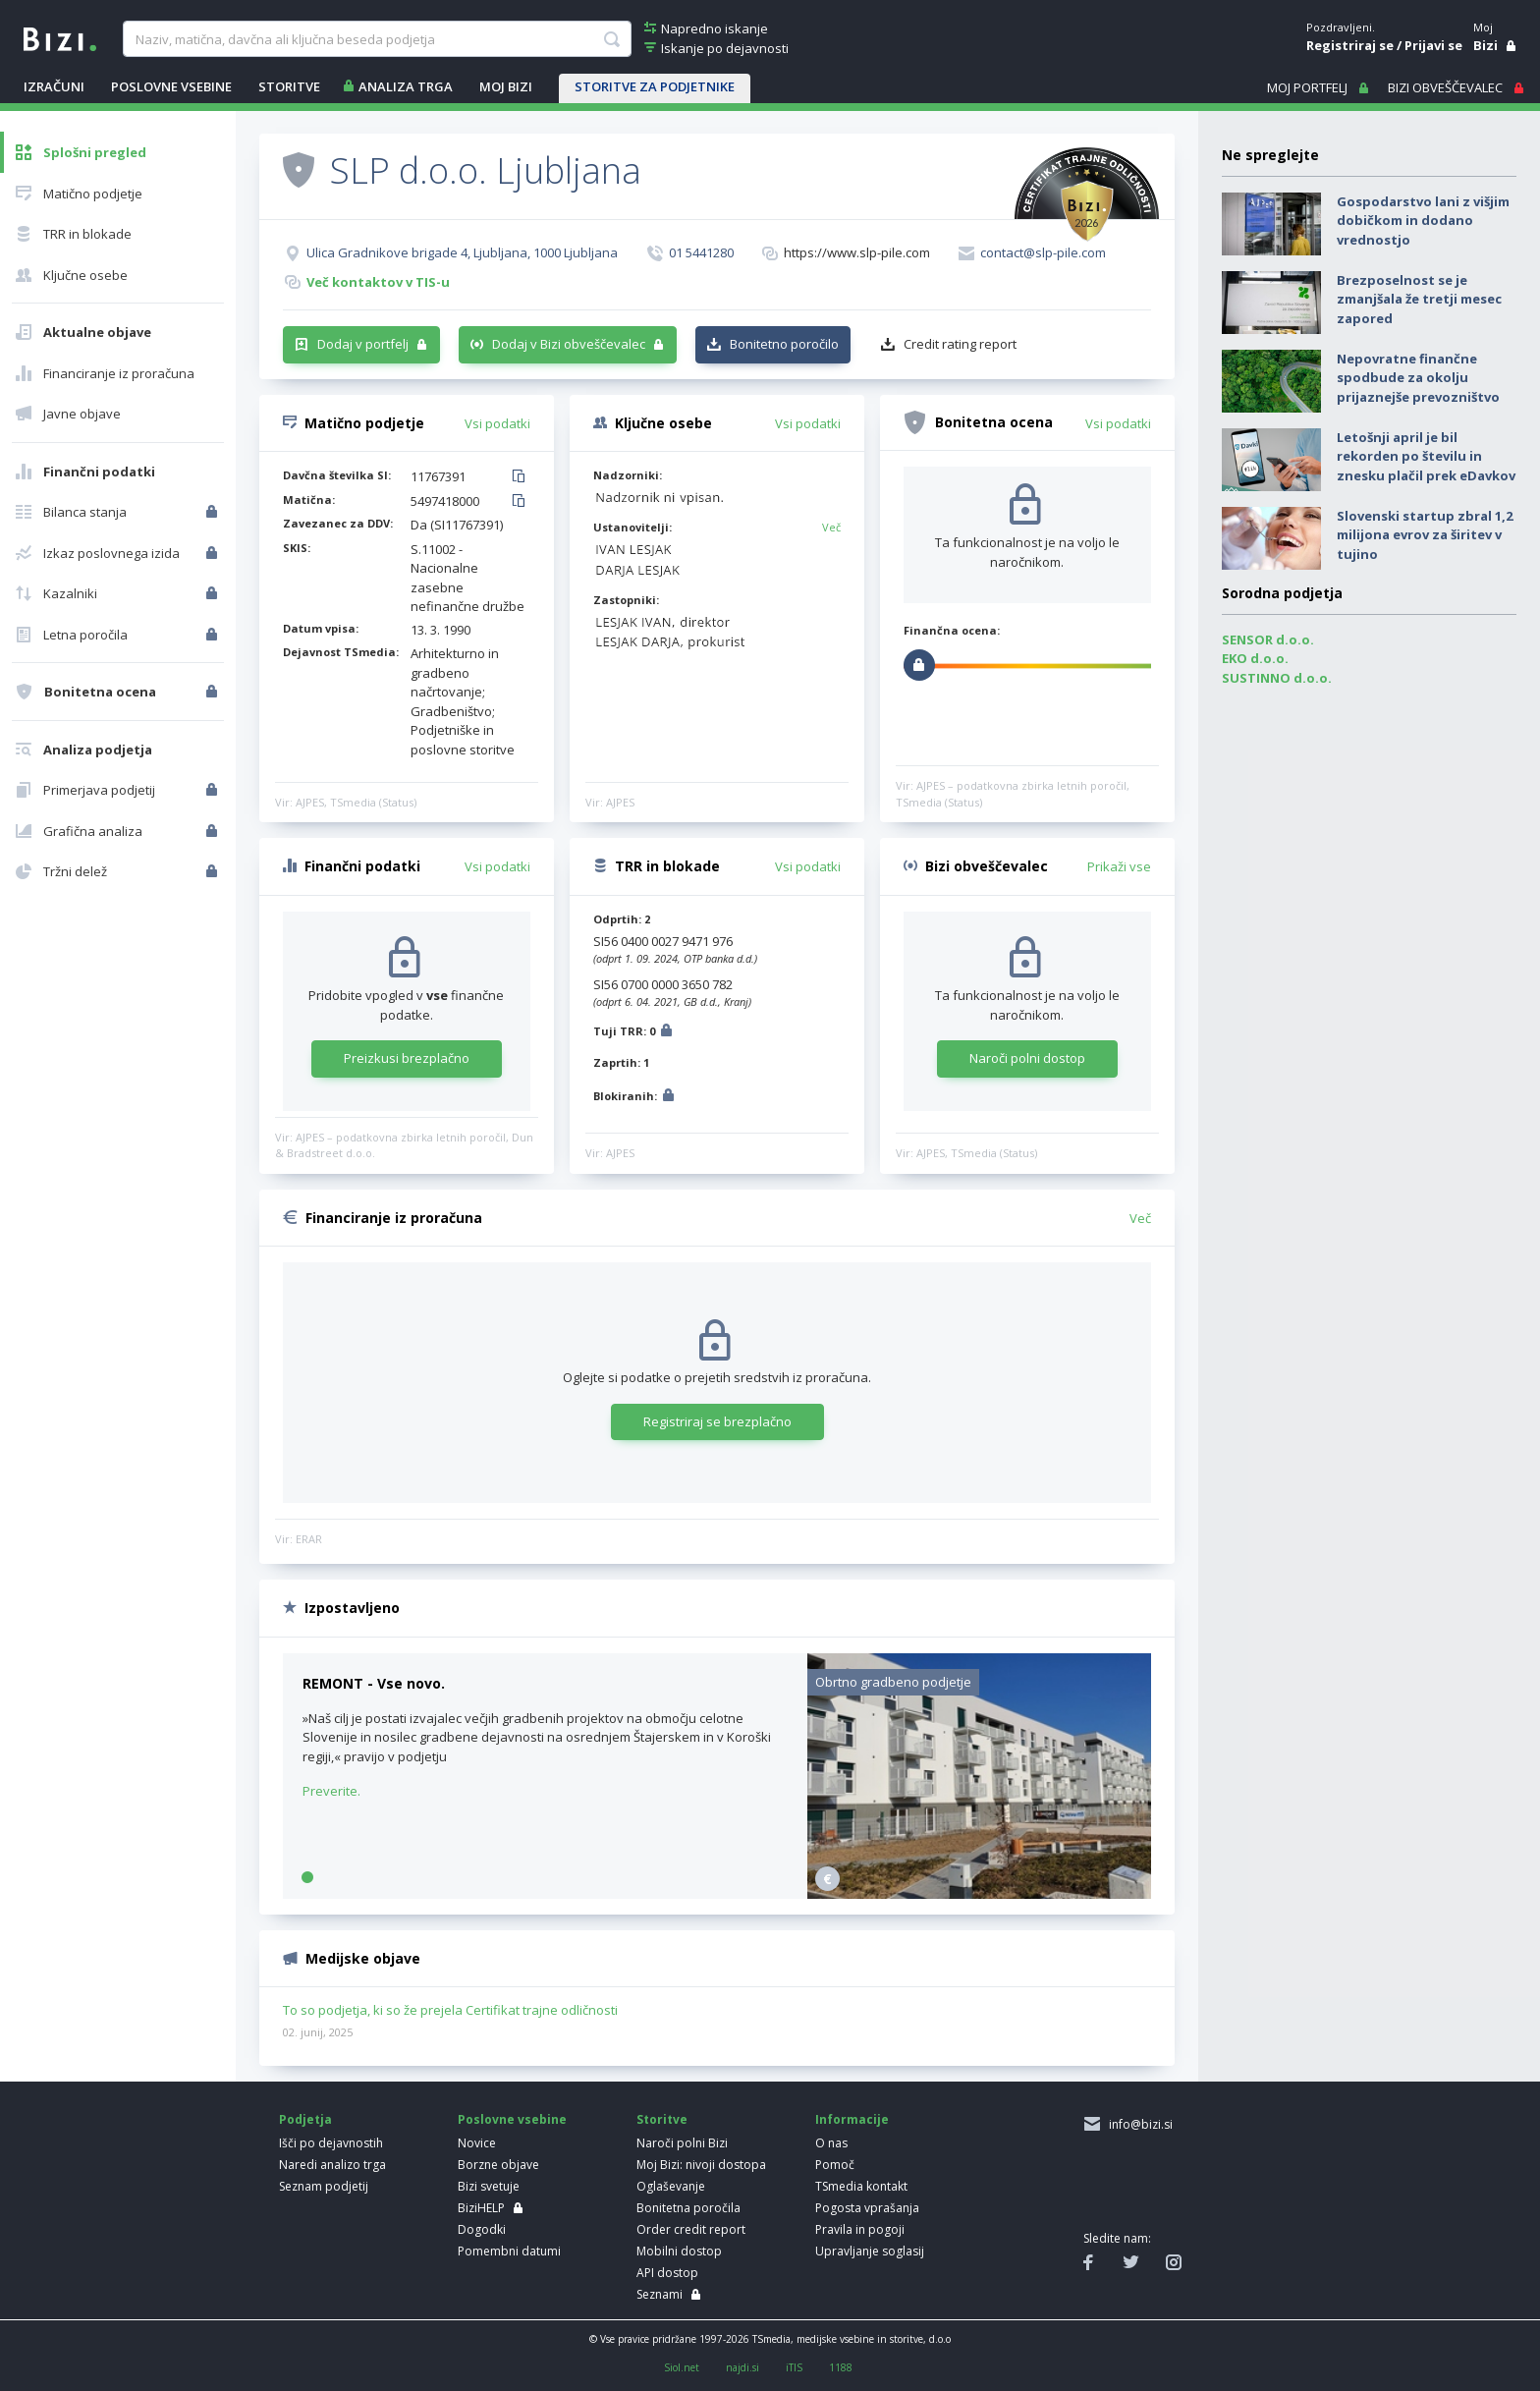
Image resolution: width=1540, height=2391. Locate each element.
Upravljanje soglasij (869, 2251)
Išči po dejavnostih (331, 2143)
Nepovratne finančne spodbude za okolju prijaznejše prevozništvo (1418, 378)
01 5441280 (701, 252)
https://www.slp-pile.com (857, 252)
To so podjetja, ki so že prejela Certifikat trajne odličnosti (450, 2011)
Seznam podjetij (323, 2186)
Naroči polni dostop (1027, 1058)
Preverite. (331, 1791)
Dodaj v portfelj (363, 344)
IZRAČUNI (54, 86)
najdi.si (742, 2367)
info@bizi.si (1138, 2124)
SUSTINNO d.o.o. (1277, 678)
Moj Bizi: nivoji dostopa (701, 2164)
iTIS (794, 2367)
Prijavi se (1433, 45)
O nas (831, 2143)
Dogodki (482, 2229)
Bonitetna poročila (688, 2207)
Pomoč (834, 2164)
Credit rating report (960, 344)
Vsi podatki (497, 423)
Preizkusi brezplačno (406, 1058)
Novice (477, 2143)
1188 (840, 2367)
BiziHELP (481, 2207)
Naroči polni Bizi (682, 2143)
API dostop (667, 2272)
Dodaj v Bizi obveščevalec (568, 344)
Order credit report (690, 2229)
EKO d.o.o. (1255, 658)
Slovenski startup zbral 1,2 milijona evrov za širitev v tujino (1424, 535)
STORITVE (289, 86)
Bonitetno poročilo (784, 344)
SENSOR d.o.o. (1268, 639)
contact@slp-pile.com (1043, 252)
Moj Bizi (505, 86)
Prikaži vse (1119, 866)
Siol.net (681, 2367)
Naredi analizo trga (332, 2164)
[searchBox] (377, 39)
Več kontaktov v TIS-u (378, 282)
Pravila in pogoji (860, 2229)
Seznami (659, 2294)
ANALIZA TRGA (405, 86)
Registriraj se (1350, 45)
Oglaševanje (670, 2186)
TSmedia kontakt (861, 2186)
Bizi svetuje (489, 2186)
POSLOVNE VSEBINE (171, 86)
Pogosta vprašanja (867, 2207)
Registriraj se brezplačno (717, 1421)
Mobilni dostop (679, 2251)
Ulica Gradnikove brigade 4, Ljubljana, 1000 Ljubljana (462, 252)
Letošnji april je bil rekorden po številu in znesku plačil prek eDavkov (1426, 456)
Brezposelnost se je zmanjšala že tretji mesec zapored (1419, 299)
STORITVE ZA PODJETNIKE (655, 86)
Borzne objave (498, 2164)
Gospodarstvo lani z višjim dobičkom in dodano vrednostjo (1423, 221)
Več (831, 527)
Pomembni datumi (509, 2251)
